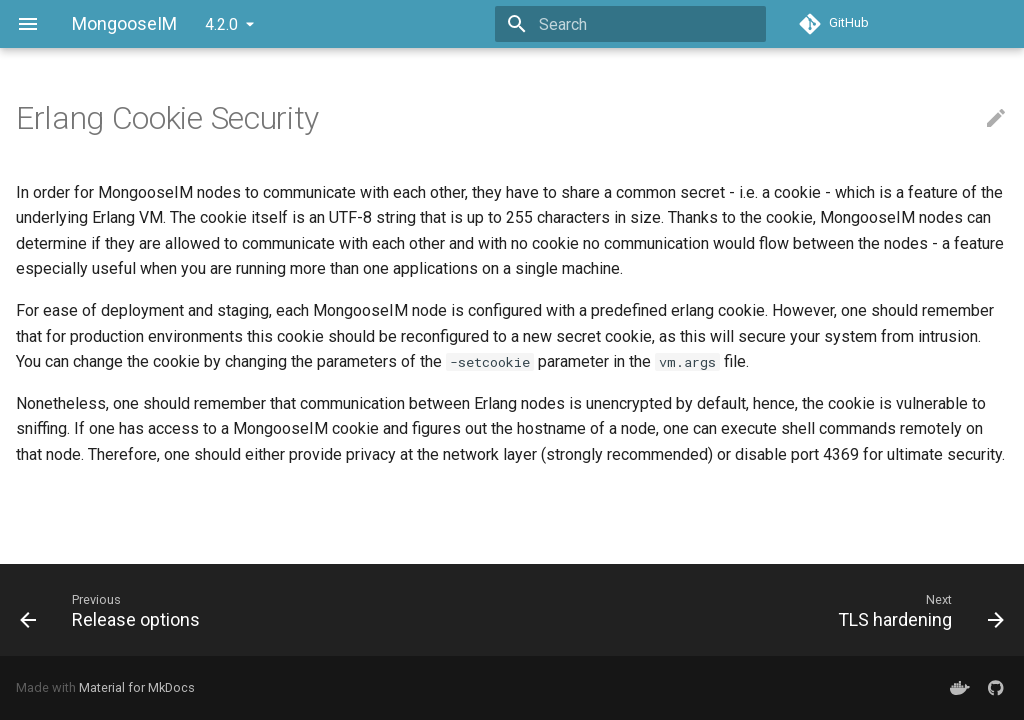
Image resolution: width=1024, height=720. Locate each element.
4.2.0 (221, 24)
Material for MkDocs (137, 687)
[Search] (649, 24)
